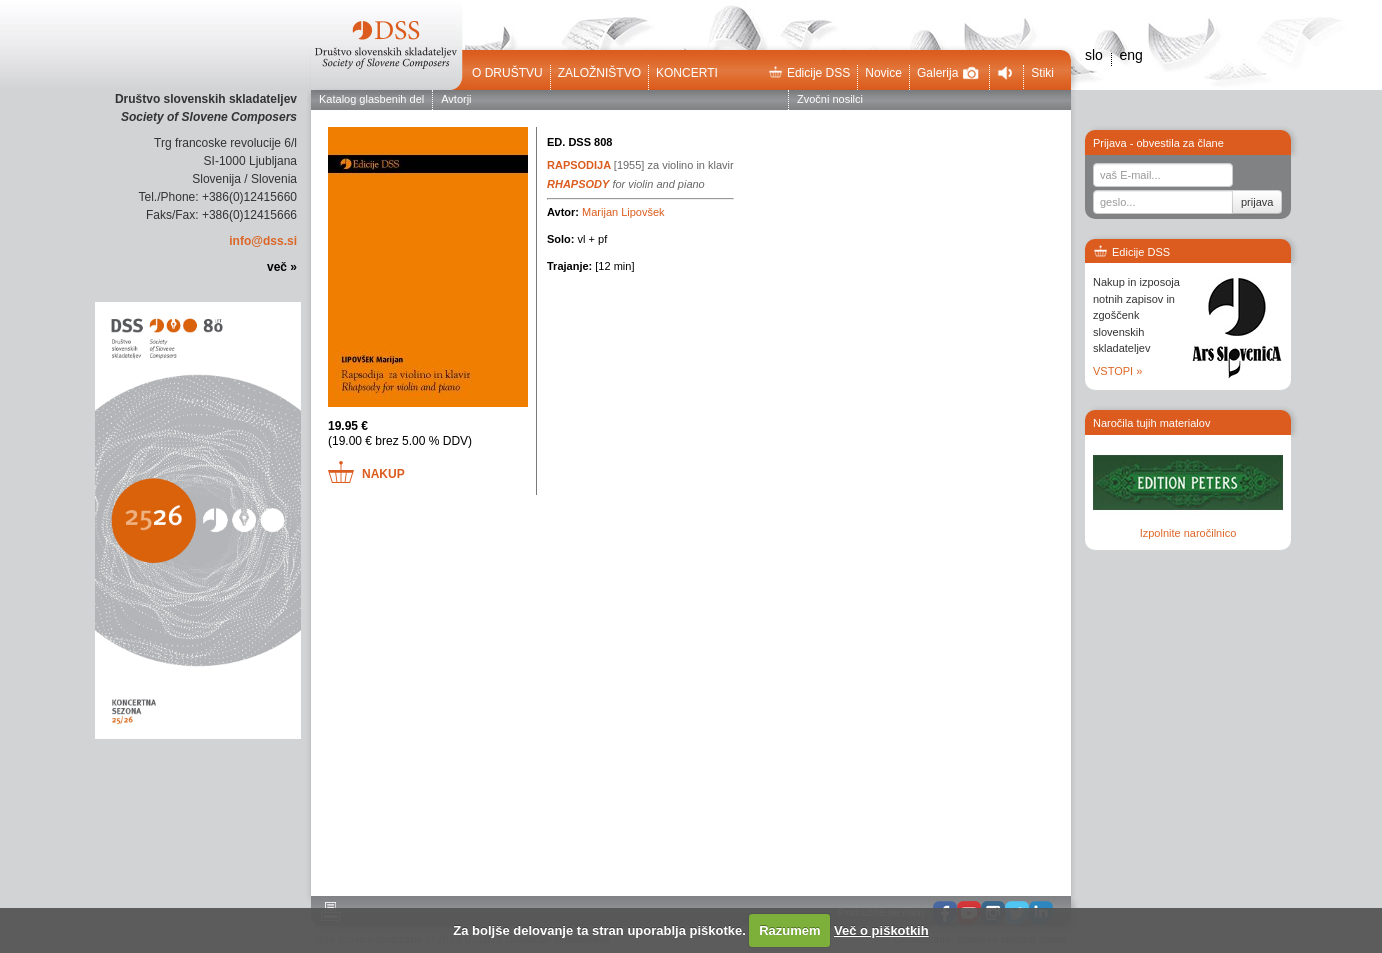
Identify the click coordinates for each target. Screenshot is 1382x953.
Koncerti (687, 73)
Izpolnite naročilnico (1188, 533)
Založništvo (599, 73)
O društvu (507, 73)
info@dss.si (263, 241)
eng (1130, 55)
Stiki (1042, 73)
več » (282, 267)
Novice (883, 73)
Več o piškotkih (881, 930)
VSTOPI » (1117, 371)
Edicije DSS (809, 73)
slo (1094, 55)
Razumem (789, 930)
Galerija (948, 73)
